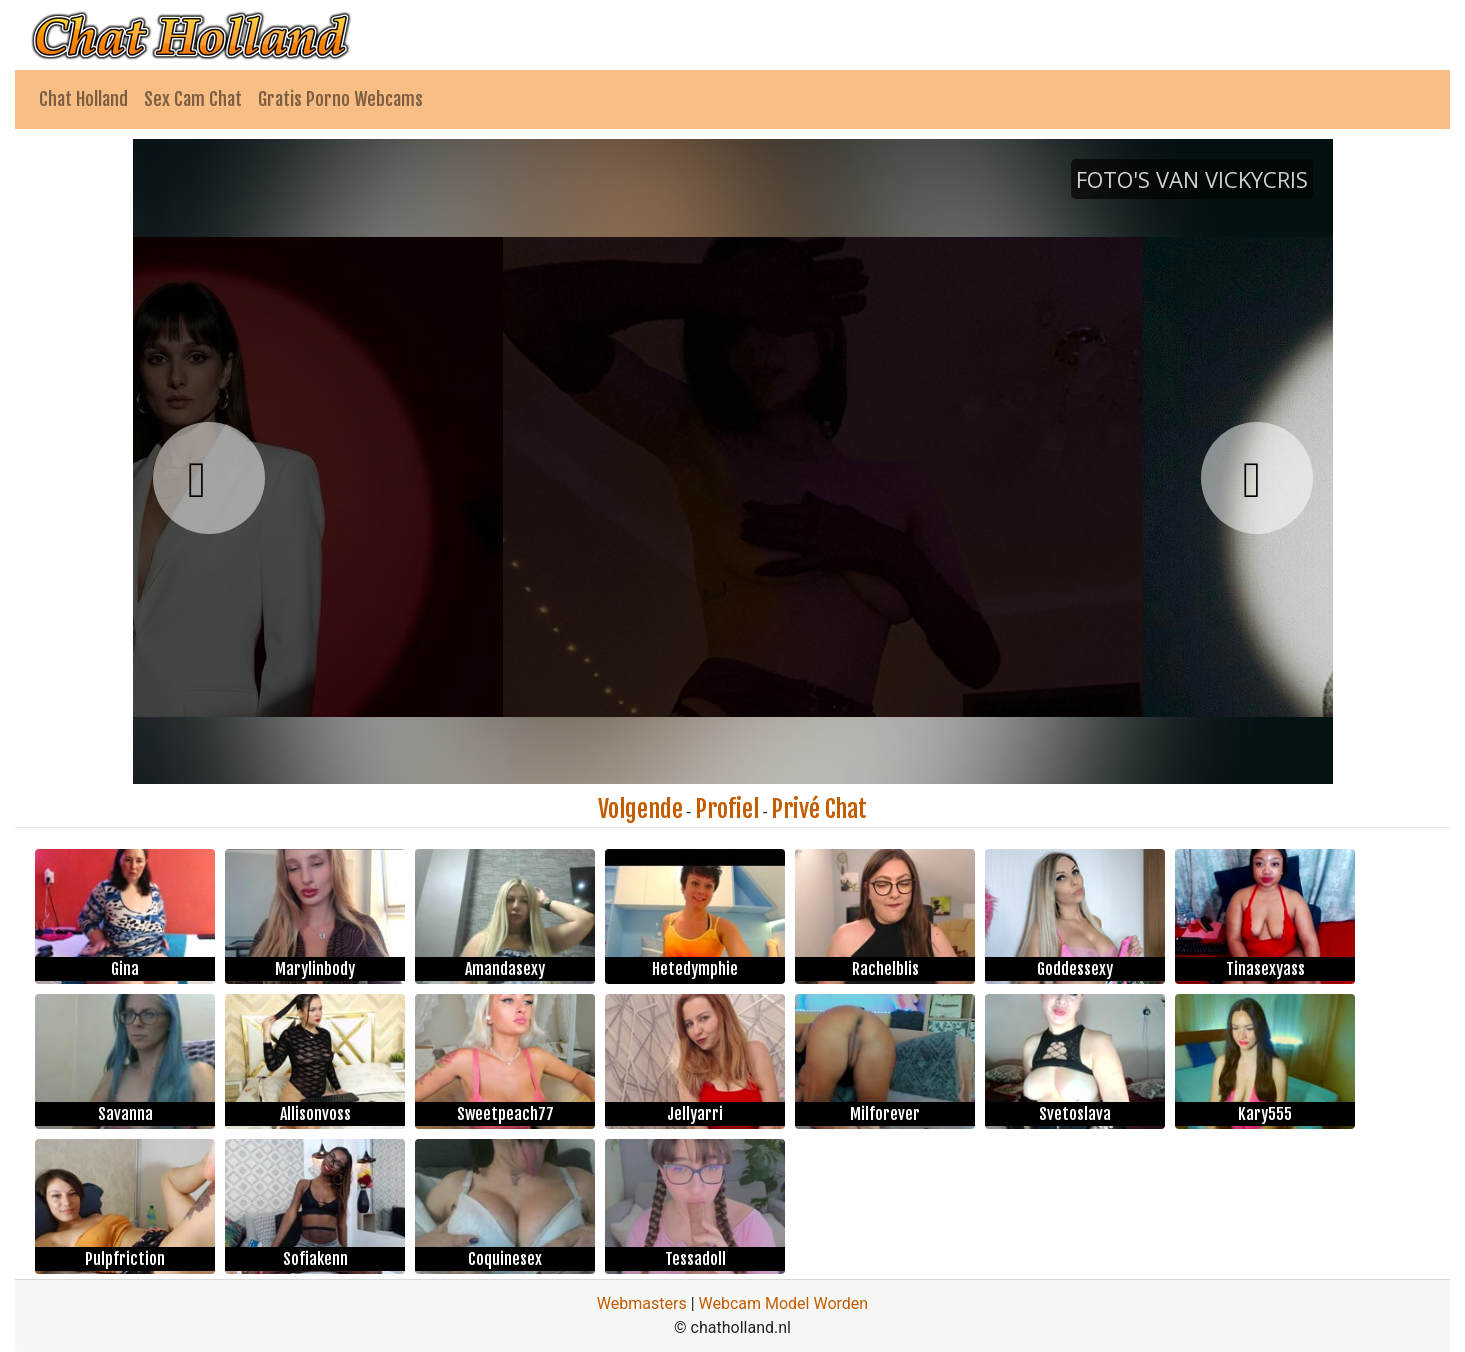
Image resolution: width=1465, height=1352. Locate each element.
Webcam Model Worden (784, 1303)
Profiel (727, 809)
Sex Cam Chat (193, 99)
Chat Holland (83, 99)
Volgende (640, 809)
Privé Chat (819, 809)
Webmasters (642, 1303)
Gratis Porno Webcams (340, 99)
